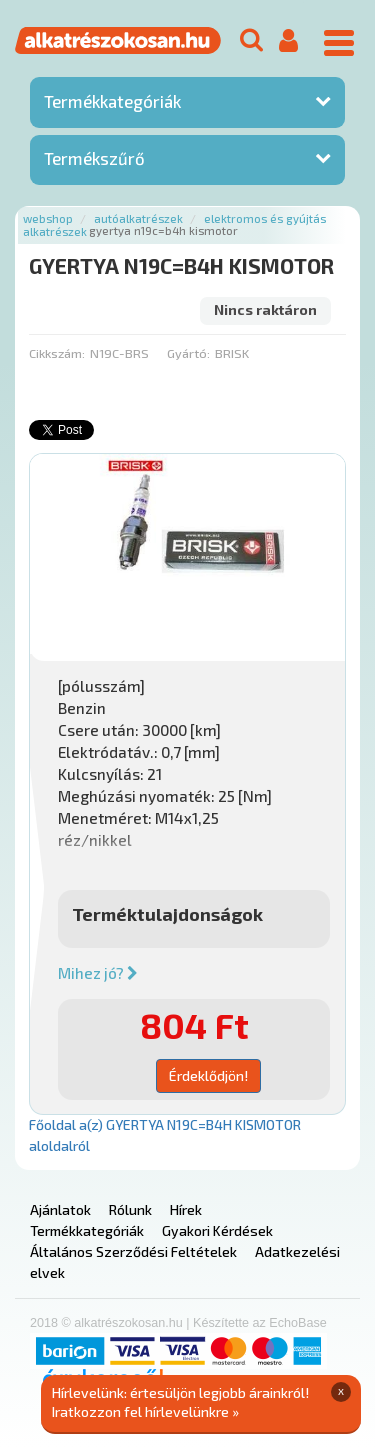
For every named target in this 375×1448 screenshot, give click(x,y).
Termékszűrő (94, 158)
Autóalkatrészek (138, 218)
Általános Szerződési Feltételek (133, 1251)
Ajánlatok (60, 1209)
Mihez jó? (98, 973)
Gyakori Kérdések (217, 1230)
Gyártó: (188, 353)
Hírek (186, 1209)
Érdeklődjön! (208, 1075)
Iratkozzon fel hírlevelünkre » (145, 1411)
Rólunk (130, 1209)
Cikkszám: (57, 353)
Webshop (48, 218)
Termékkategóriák (112, 101)
